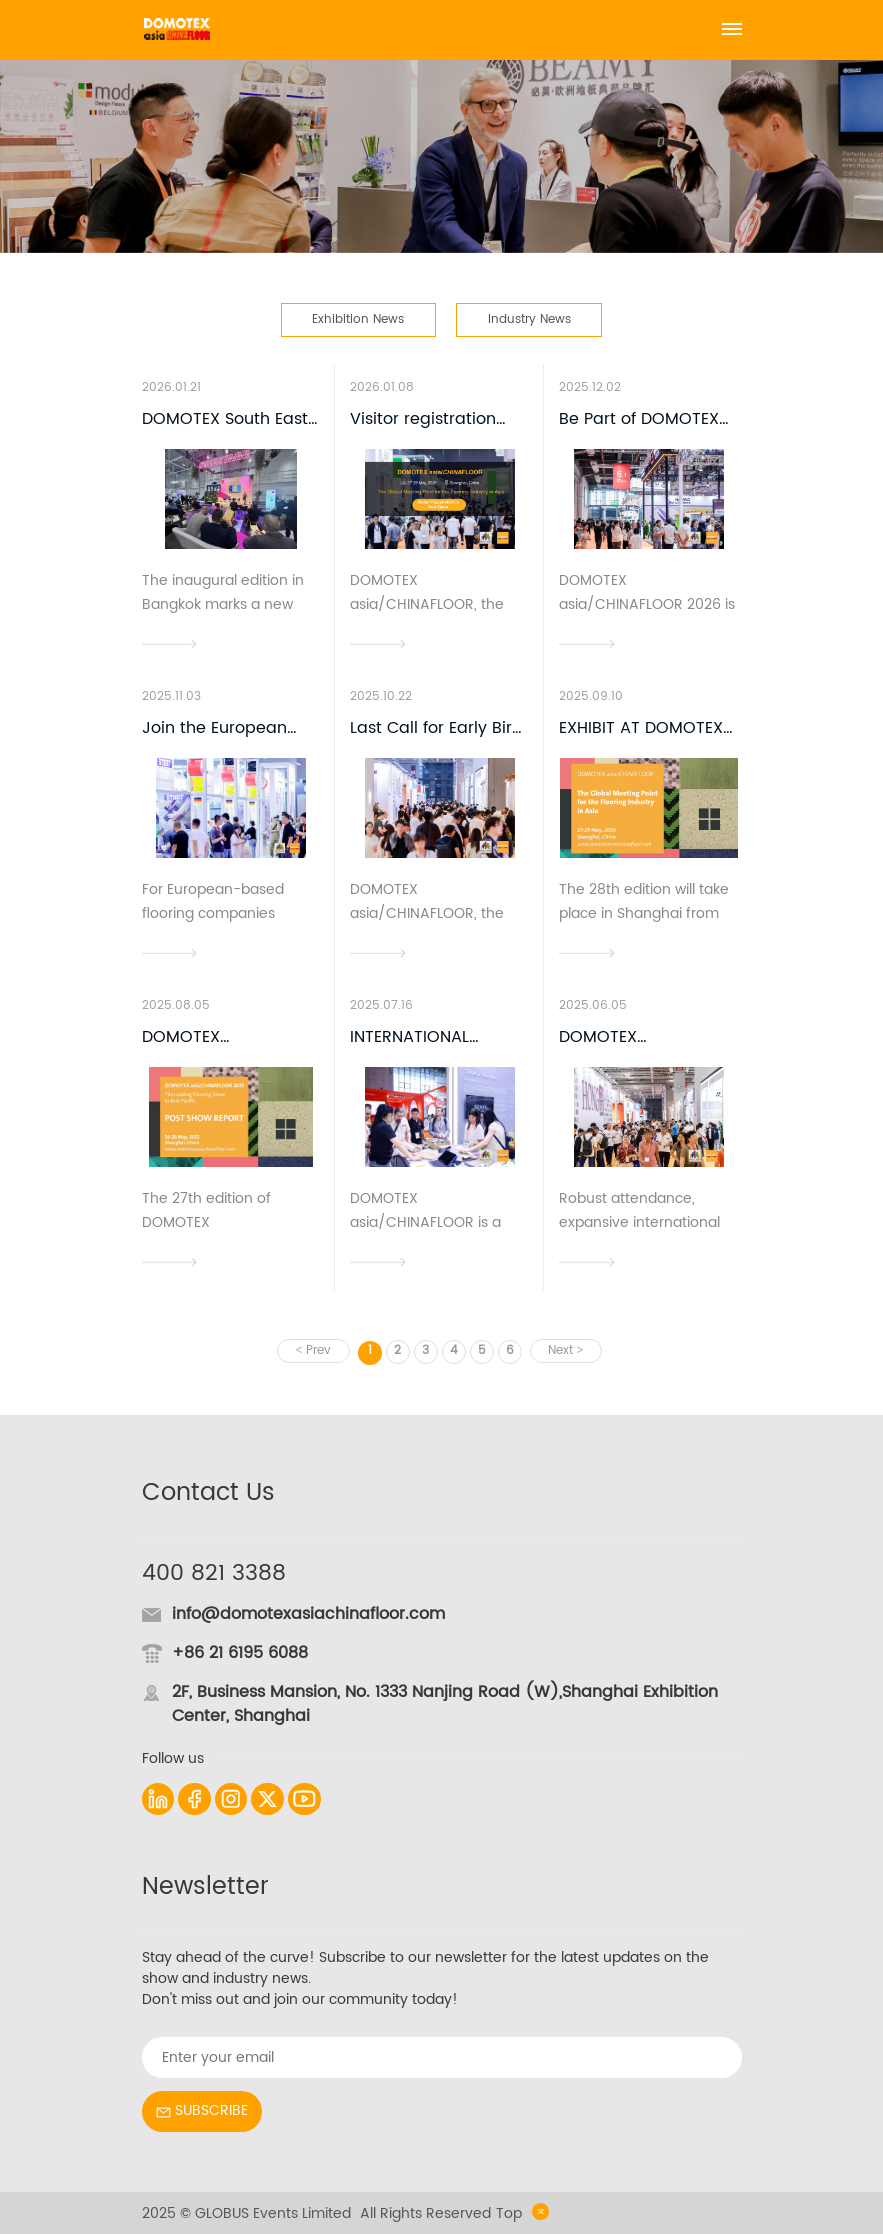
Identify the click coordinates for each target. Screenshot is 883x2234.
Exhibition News (358, 319)
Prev (318, 1350)
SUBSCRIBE (201, 2110)
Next (560, 1350)
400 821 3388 (214, 1573)
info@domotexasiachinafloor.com (308, 1614)
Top (523, 2213)
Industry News (529, 319)
